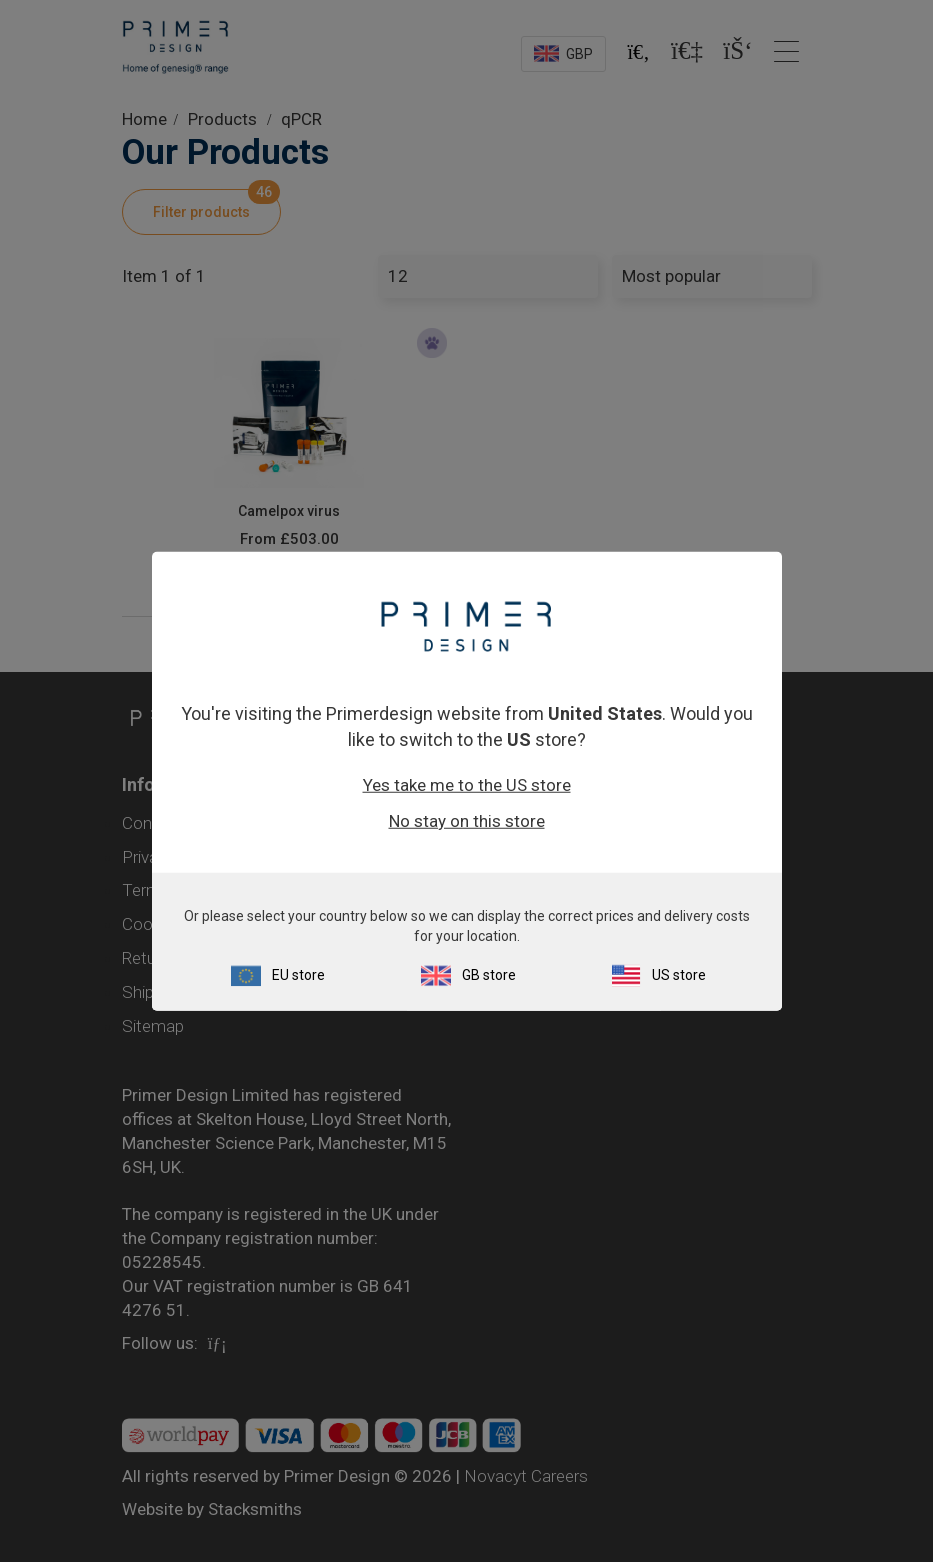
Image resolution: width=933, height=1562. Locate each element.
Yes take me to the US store (467, 784)
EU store (298, 974)
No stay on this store (467, 820)
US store (679, 974)
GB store (489, 974)
